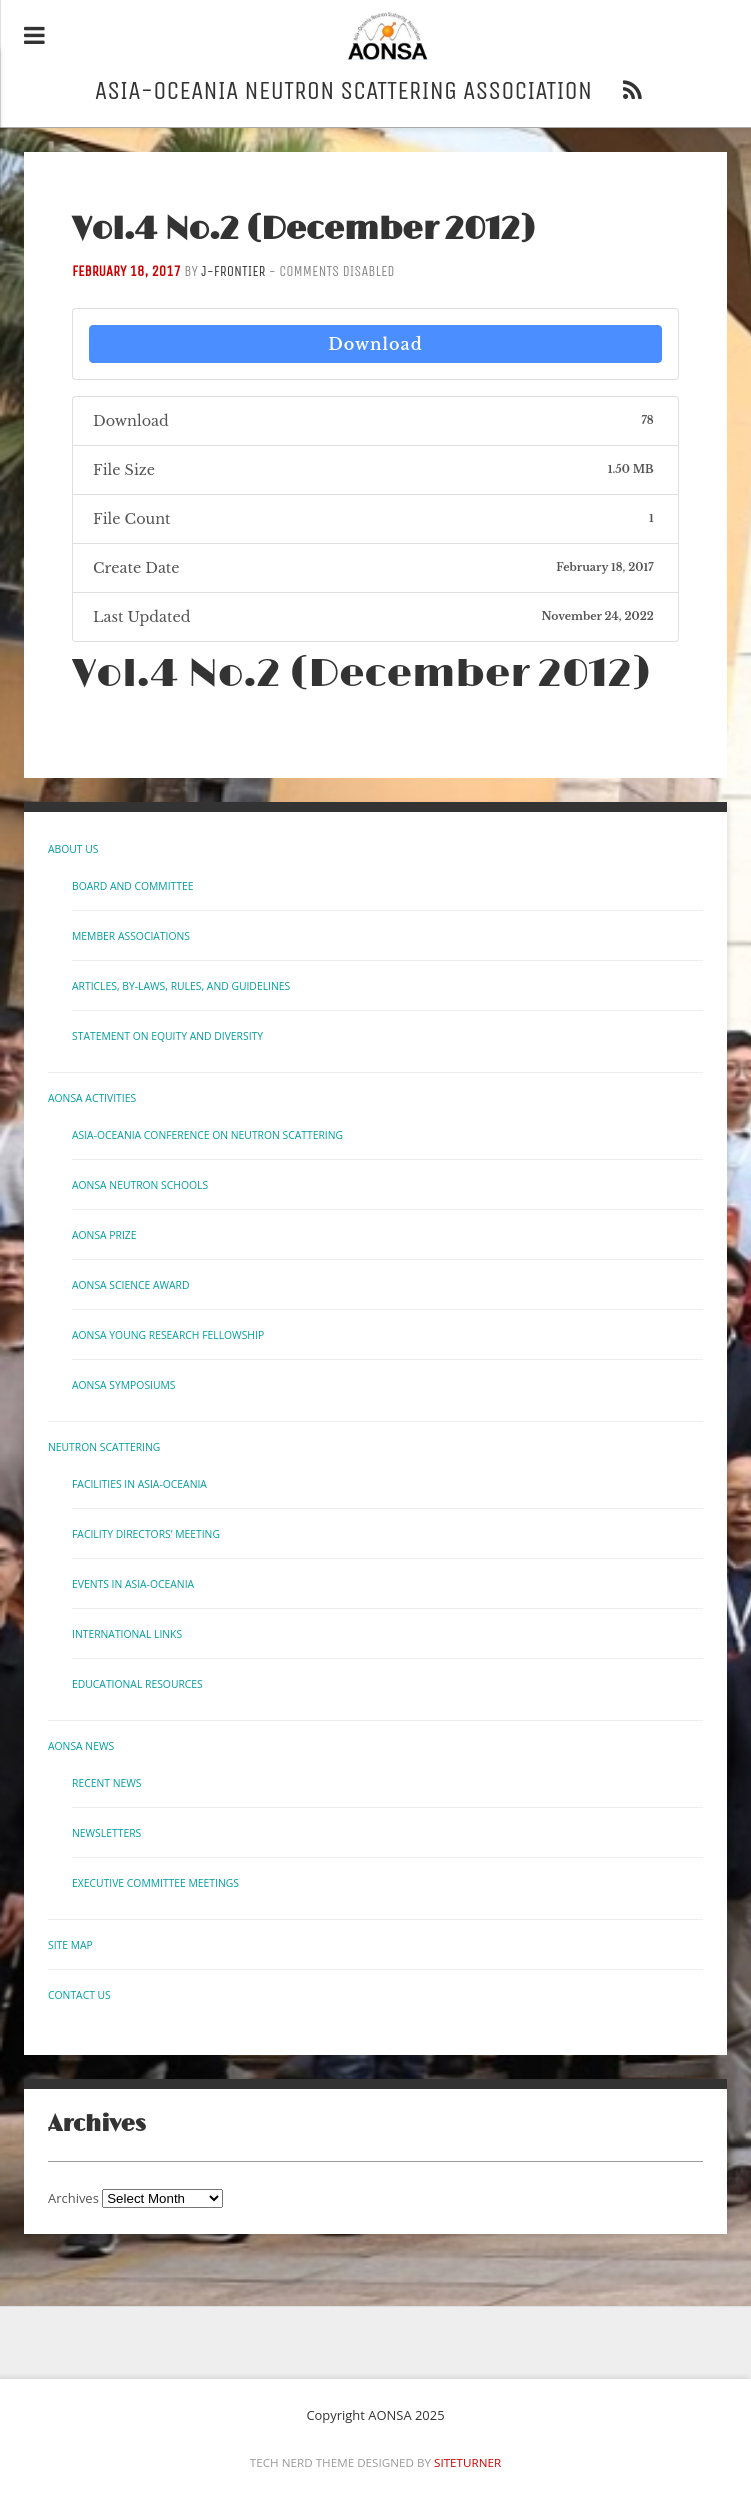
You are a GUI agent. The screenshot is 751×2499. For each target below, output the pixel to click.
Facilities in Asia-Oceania (139, 1484)
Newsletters (106, 1833)
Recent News (106, 1783)
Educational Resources (137, 1684)
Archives (73, 2198)
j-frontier (233, 271)
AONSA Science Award (131, 1285)
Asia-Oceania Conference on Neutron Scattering (207, 1135)
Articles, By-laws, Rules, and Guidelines (181, 986)
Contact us (79, 1995)
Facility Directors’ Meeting (146, 1534)
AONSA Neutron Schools (140, 1185)
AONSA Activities (92, 1098)
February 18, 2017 (126, 271)
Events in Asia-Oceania (133, 1584)
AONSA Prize (104, 1235)
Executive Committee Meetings (155, 1883)
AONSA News (81, 1746)
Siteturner (467, 2462)
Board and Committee (133, 886)
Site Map (70, 1945)
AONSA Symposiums (124, 1385)
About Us (73, 849)
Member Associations (131, 936)
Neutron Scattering (104, 1447)
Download (375, 344)
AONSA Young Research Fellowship (168, 1335)
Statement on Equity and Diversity (167, 1036)
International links (127, 1634)
